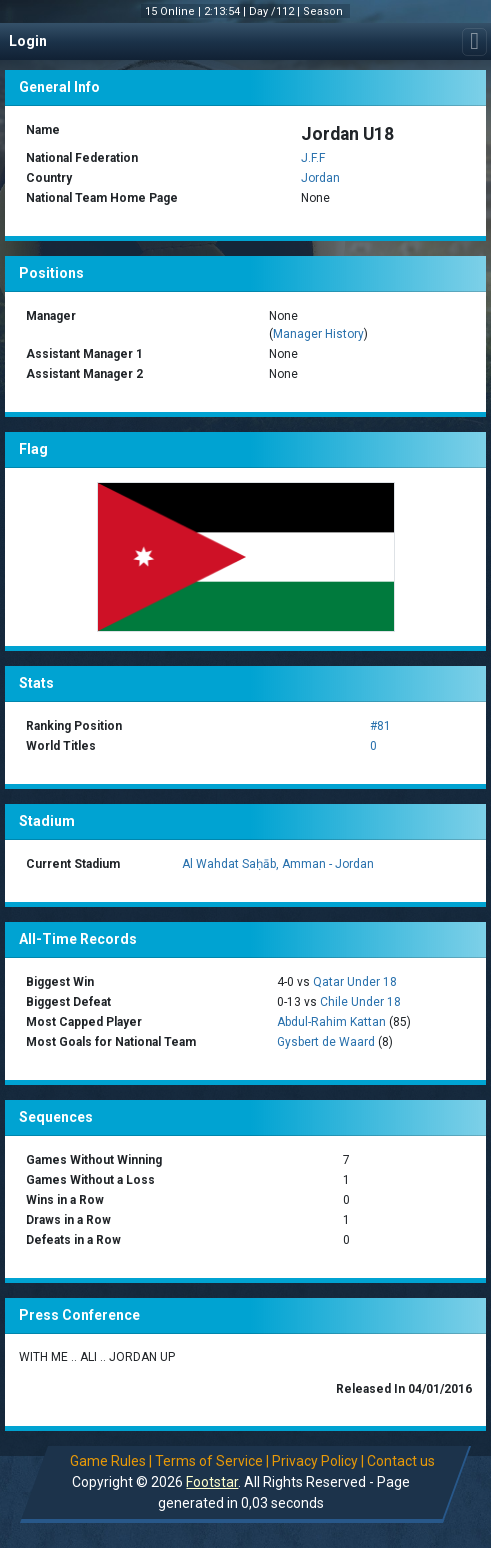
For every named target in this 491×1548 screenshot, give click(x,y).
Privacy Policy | (318, 1461)
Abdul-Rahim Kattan (331, 1022)
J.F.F (313, 158)
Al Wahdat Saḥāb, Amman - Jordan (278, 864)
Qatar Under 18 (355, 982)
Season (324, 11)
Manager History (318, 334)
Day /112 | (276, 11)
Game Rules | (111, 1461)
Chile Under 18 (360, 1002)
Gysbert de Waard (326, 1042)
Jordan (320, 178)
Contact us (401, 1461)
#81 (380, 726)
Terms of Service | (212, 1461)
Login (28, 41)
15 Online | (174, 11)
